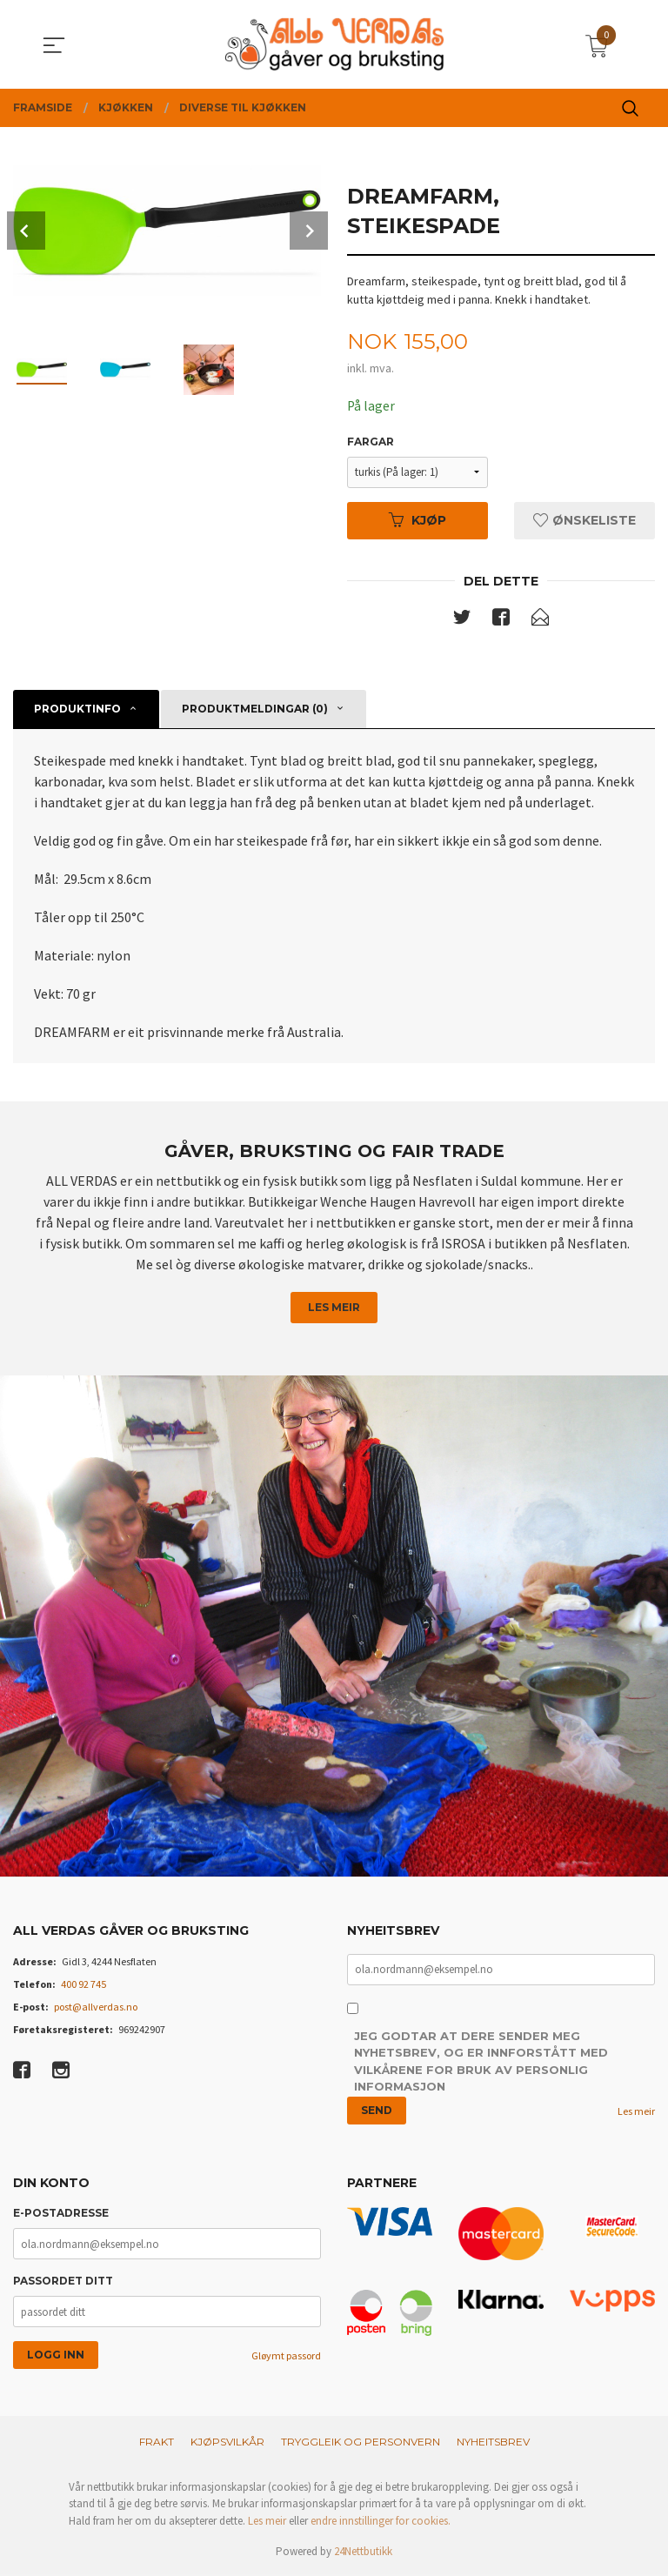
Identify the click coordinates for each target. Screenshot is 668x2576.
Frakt (156, 2443)
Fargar (370, 441)
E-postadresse (61, 2214)
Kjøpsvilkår (227, 2443)
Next (309, 230)
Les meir (334, 1308)
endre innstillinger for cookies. (381, 2522)
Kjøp (417, 520)
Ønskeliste (584, 520)
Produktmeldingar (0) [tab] (255, 709)
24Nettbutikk (363, 2553)
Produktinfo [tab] (77, 709)
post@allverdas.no (95, 2007)
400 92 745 (83, 1984)
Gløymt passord (286, 2357)
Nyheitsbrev (493, 2443)
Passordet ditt (63, 2282)
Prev (26, 230)
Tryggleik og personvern (360, 2443)
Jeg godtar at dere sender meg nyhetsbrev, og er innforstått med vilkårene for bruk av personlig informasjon (481, 2063)
